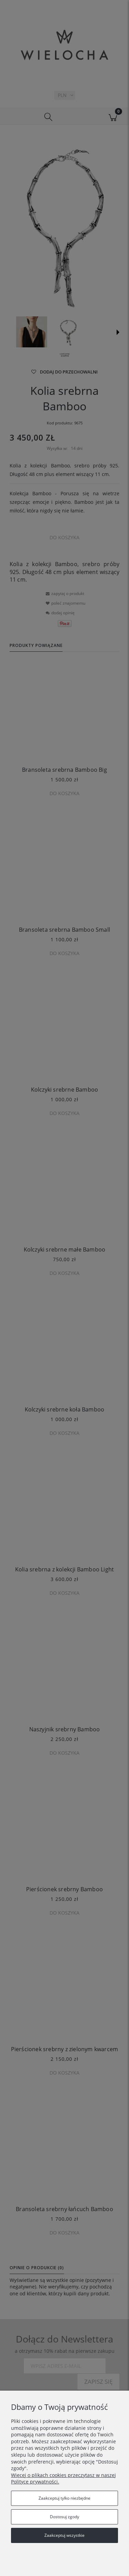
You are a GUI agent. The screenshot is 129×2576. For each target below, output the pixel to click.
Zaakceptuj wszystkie (64, 2535)
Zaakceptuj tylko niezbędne (64, 2498)
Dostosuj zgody (64, 2517)
